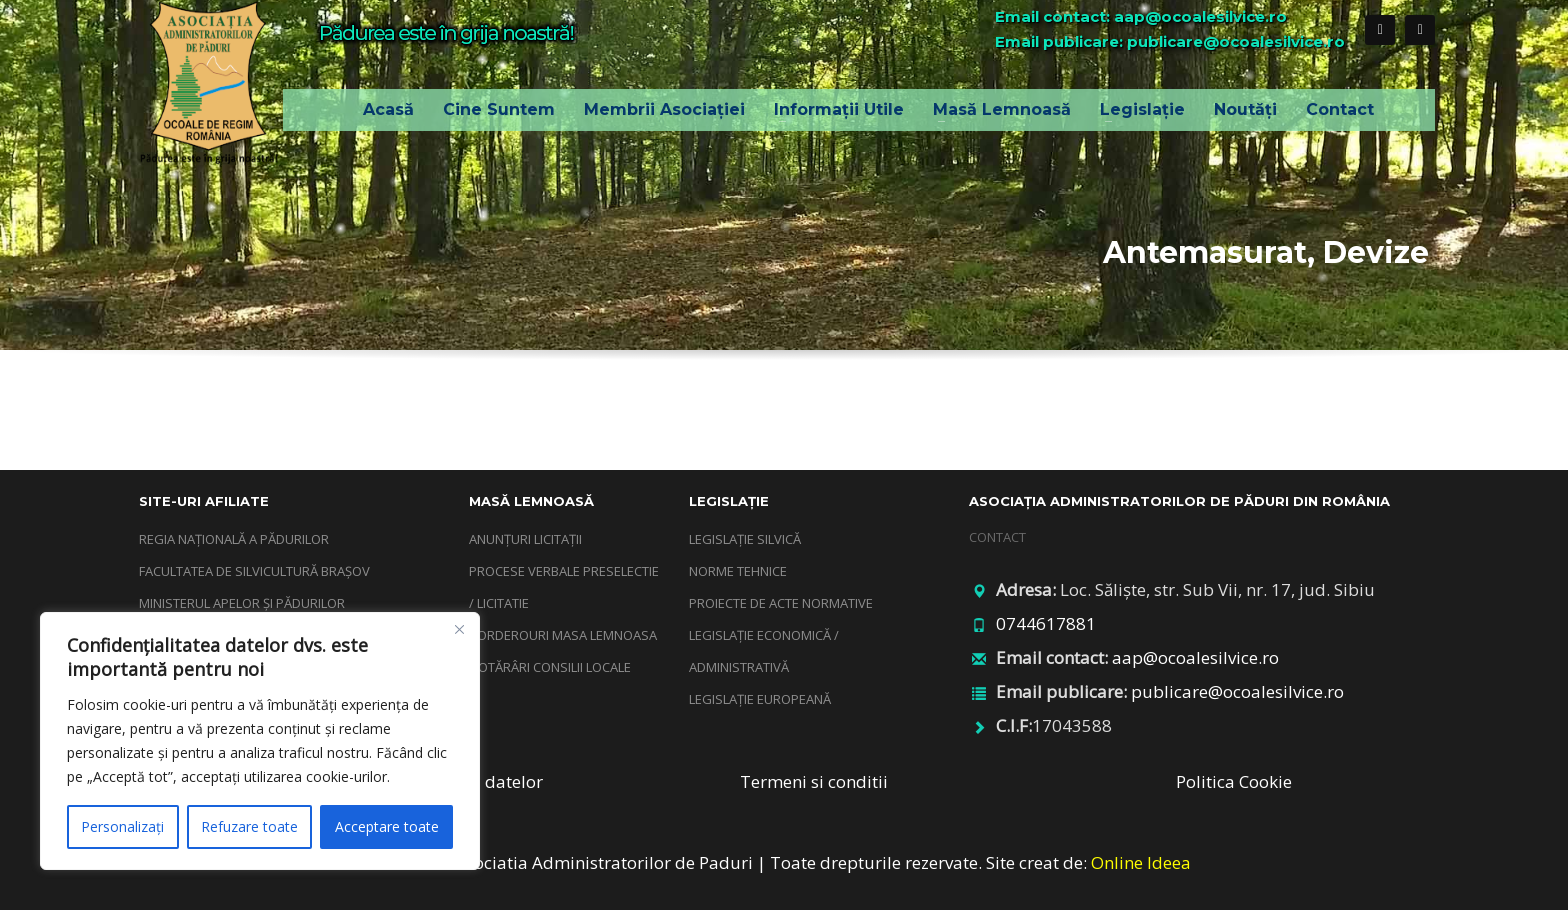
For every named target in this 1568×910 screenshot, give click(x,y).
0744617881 (1046, 623)
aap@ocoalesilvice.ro (1195, 657)
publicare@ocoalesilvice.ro (1237, 691)
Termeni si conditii (814, 781)
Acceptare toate (387, 826)
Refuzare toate (249, 826)
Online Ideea (1141, 862)
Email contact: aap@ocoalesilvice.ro (1141, 16)
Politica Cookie (1234, 781)
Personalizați (122, 826)
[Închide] (459, 629)
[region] (260, 741)
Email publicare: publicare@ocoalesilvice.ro (1170, 41)
